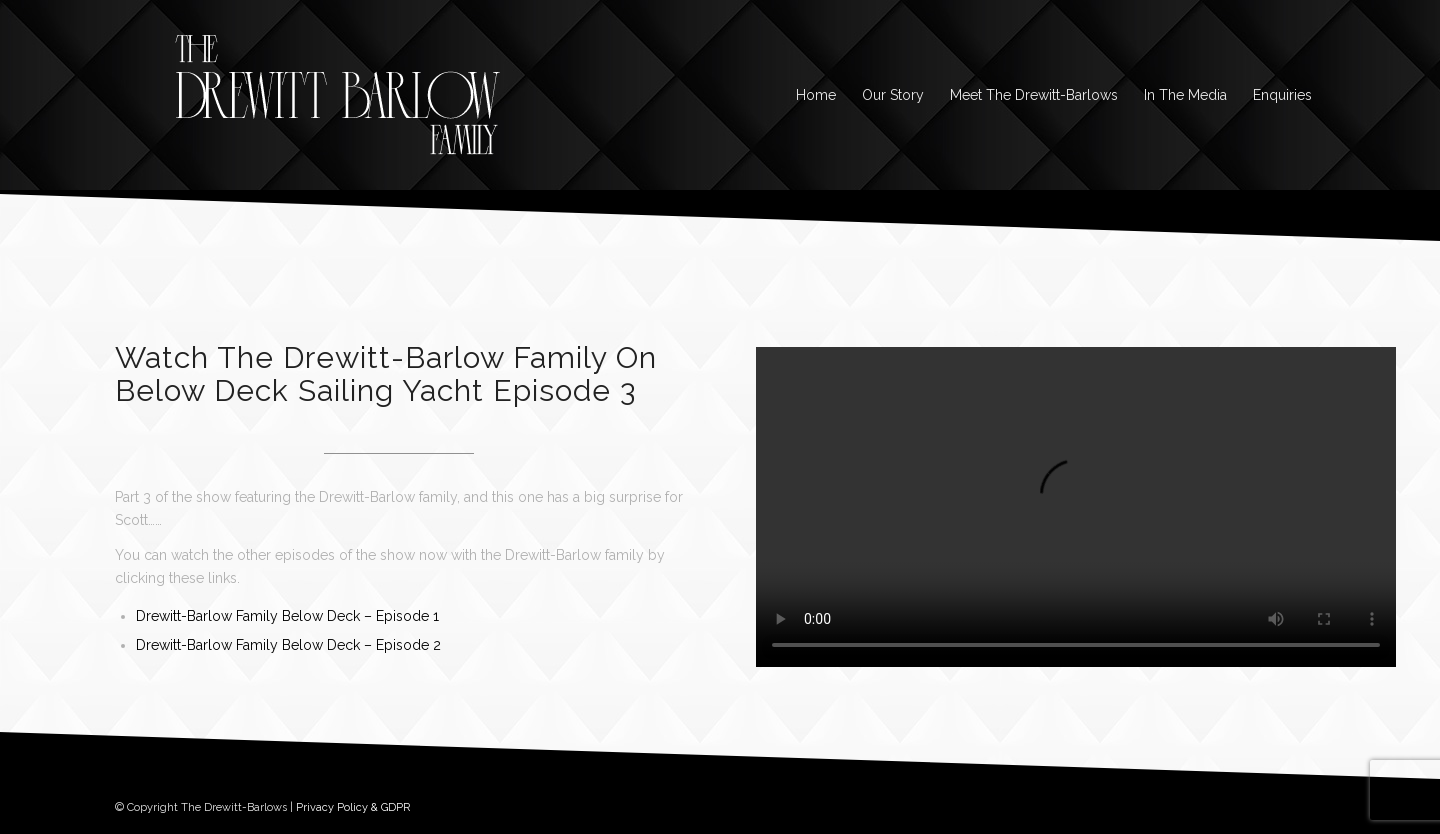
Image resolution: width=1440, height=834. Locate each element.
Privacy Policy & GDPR (353, 807)
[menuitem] (816, 95)
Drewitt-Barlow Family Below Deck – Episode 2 (288, 645)
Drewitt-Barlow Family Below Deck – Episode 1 (287, 616)
